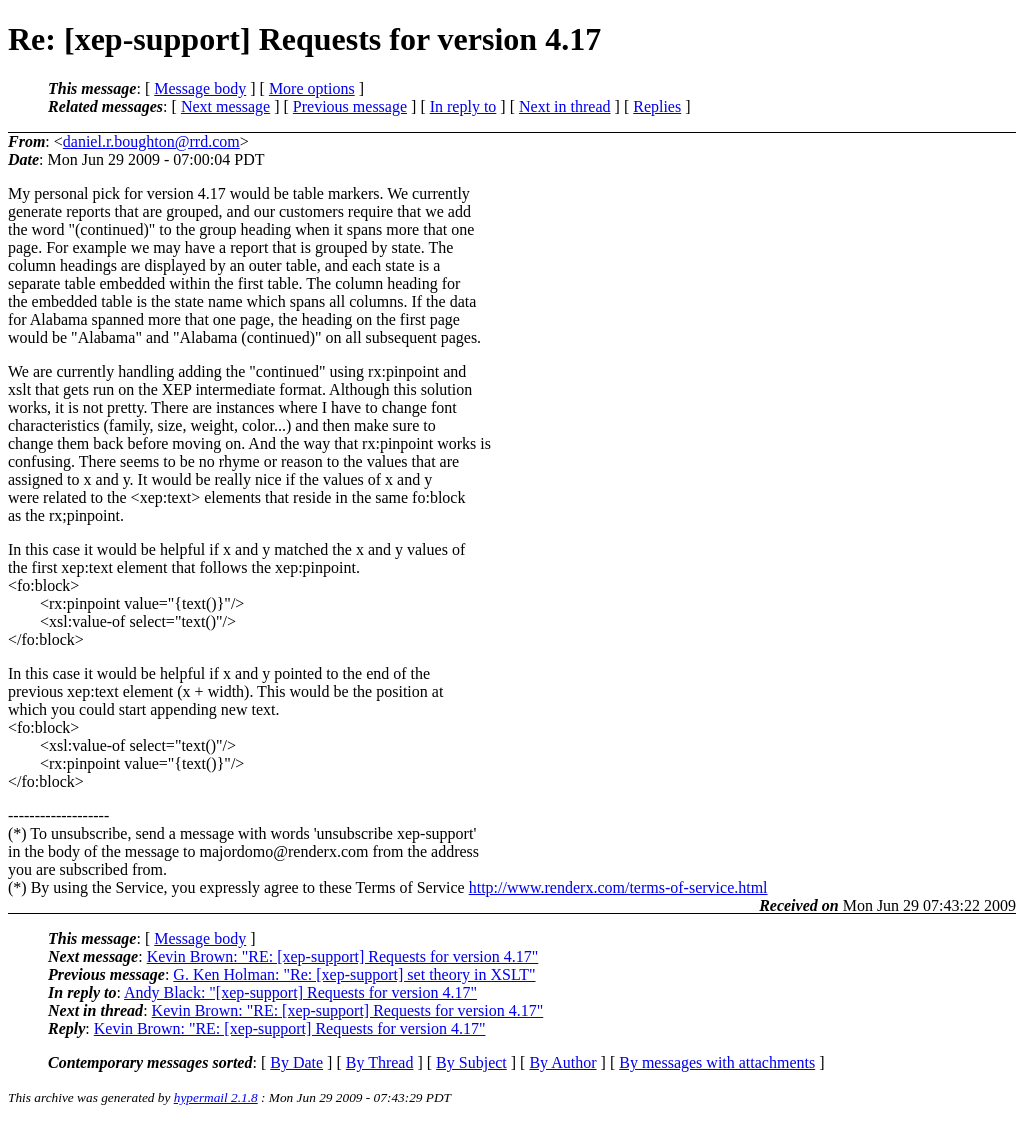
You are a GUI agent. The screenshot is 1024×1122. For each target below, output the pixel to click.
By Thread (380, 1062)
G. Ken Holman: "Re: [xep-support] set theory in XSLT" (354, 974)
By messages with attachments (717, 1062)
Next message (225, 106)
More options (312, 88)
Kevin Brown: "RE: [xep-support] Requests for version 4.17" (343, 956)
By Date (296, 1062)
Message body (200, 88)
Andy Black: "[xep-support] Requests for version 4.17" (300, 992)
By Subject (471, 1062)
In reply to (463, 106)
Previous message (350, 106)
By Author (562, 1062)
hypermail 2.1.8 (216, 1097)
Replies (657, 106)
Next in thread (565, 106)
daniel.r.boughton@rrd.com (151, 141)
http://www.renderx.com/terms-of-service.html (618, 887)
